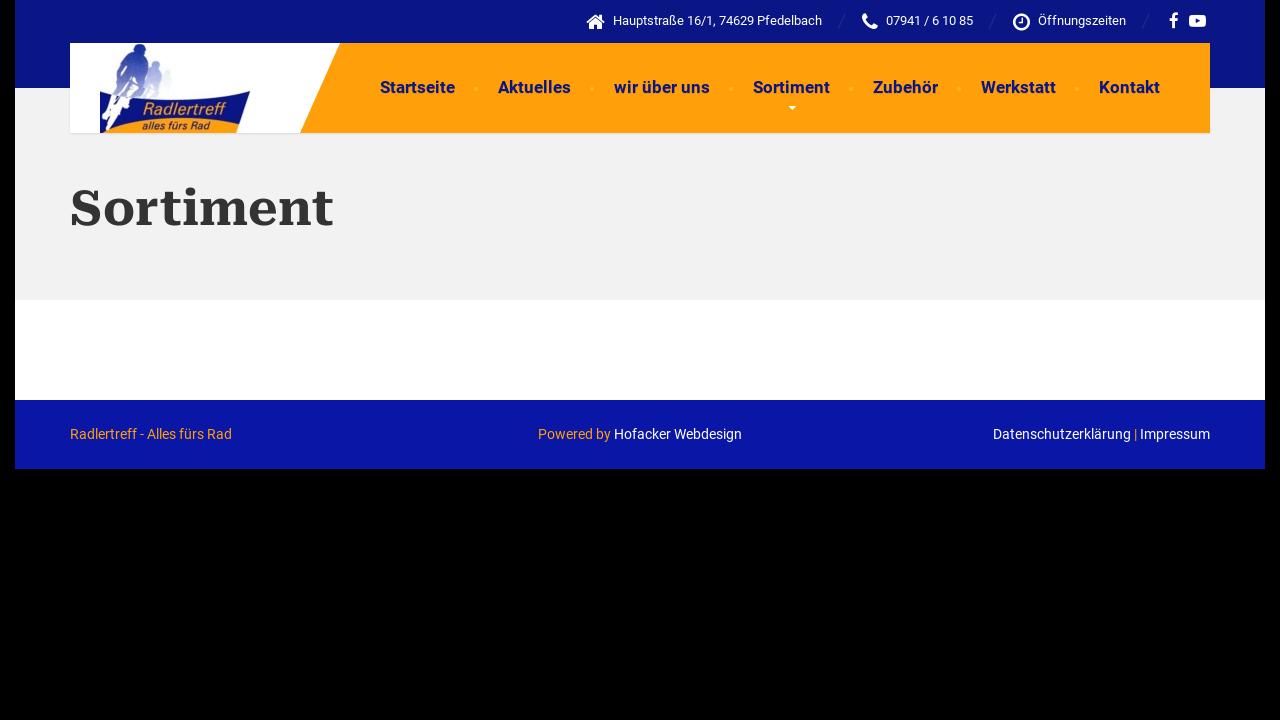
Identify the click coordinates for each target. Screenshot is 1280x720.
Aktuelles (534, 87)
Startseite (417, 87)
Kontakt (1129, 87)
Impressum (1175, 434)
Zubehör (905, 87)
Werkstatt (1018, 87)
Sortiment (791, 87)
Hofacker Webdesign (678, 434)
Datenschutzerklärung (1062, 434)
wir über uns (662, 87)
